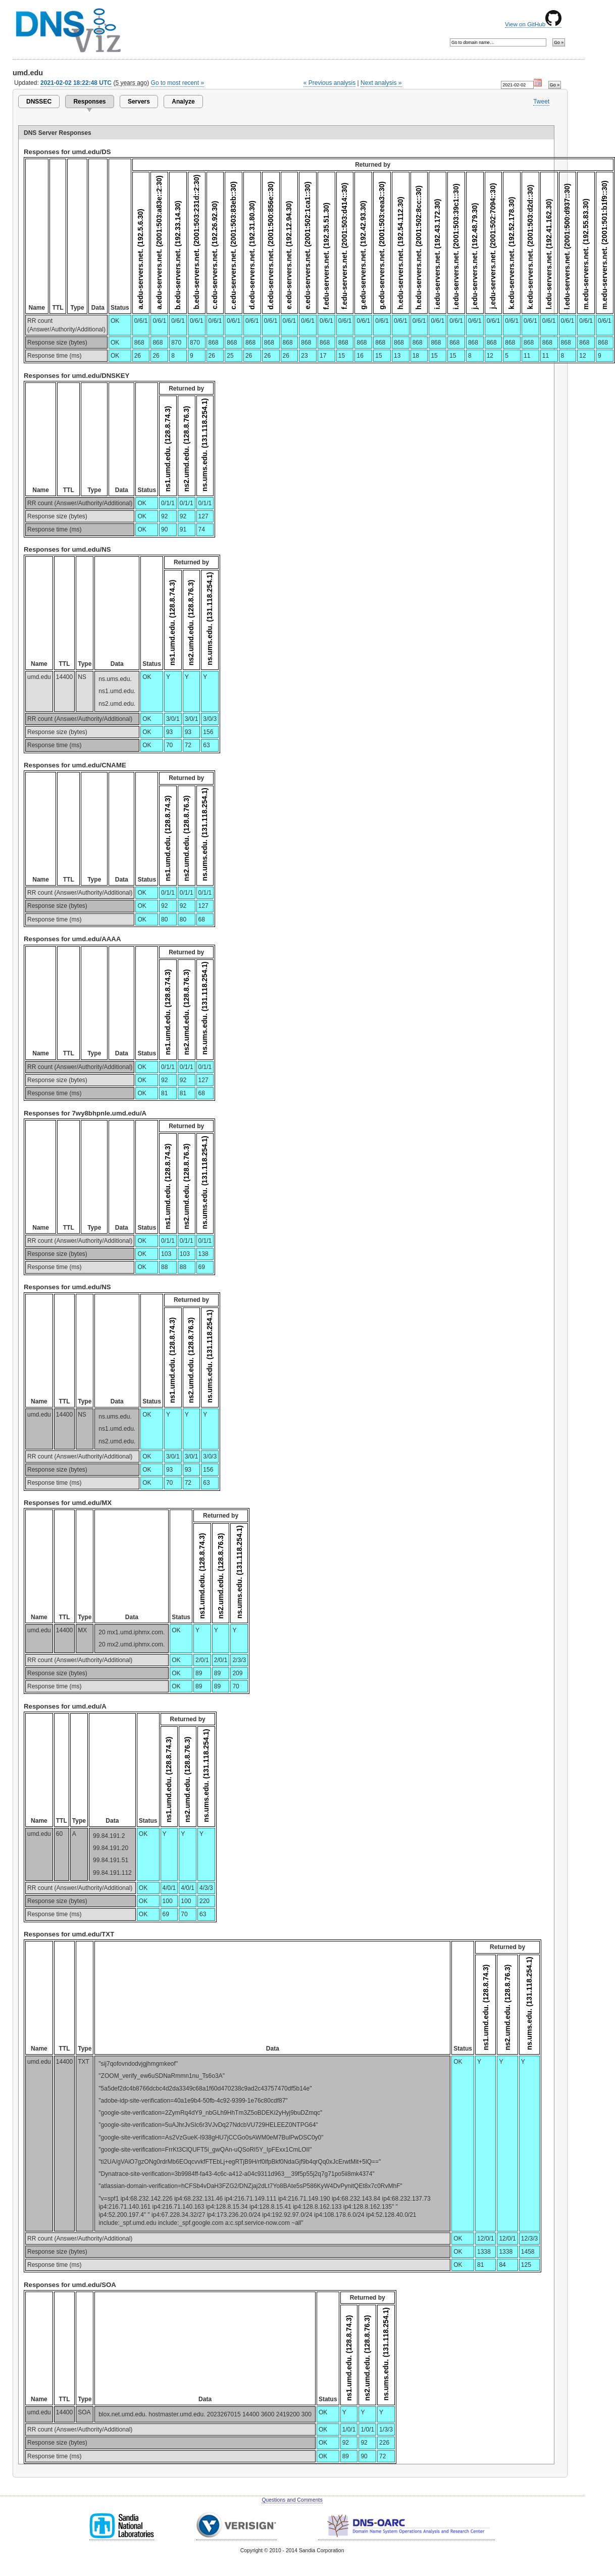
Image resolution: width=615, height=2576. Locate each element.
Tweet (541, 101)
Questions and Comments (292, 2500)
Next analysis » (381, 82)
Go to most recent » (177, 82)
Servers (139, 101)
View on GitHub (533, 24)
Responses (89, 101)
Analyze (183, 101)
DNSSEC (39, 101)
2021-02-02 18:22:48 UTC (76, 82)
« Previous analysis (329, 82)
